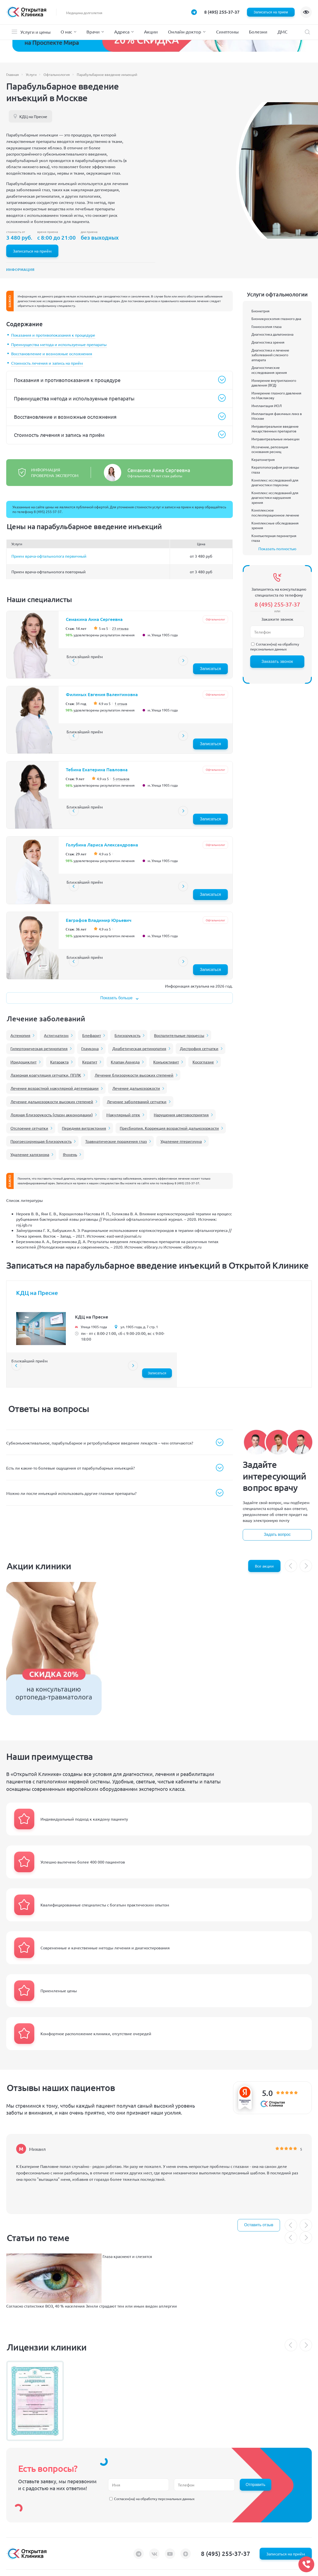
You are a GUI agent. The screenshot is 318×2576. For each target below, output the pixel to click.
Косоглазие (203, 1061)
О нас (66, 31)
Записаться (210, 669)
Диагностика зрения (267, 342)
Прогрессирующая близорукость (41, 1141)
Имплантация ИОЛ (266, 405)
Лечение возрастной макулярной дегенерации (54, 1088)
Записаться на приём (32, 250)
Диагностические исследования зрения (269, 370)
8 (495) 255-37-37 (221, 12)
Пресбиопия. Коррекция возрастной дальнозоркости (169, 1128)
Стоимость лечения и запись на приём (47, 362)
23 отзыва (120, 628)
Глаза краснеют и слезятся (127, 2256)
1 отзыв (121, 703)
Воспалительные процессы (179, 1035)
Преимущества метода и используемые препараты (59, 344)
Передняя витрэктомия (84, 1128)
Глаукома (90, 1048)
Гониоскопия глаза (266, 326)
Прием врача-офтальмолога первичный (48, 555)
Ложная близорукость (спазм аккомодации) (51, 1114)
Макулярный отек (123, 1114)
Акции (151, 31)
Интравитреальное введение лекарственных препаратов (275, 428)
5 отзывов (121, 778)
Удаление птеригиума (181, 1141)
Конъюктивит (166, 1061)
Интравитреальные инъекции (275, 439)
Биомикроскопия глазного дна (276, 318)
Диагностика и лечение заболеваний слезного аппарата (270, 355)
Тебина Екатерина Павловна (97, 769)
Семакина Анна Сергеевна (158, 470)
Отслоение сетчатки (29, 1128)
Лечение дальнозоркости (136, 1088)
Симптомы (227, 31)
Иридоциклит (23, 1061)
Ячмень (70, 1154)
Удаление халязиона (29, 1154)
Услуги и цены (35, 31)
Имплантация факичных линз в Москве (276, 416)
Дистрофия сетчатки (199, 1048)
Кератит (89, 1061)
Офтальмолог (215, 619)
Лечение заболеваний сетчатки (136, 1101)
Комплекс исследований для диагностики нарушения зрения (274, 497)
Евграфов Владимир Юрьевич (98, 920)
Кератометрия (263, 459)
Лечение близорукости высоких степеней (134, 1074)
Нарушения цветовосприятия (181, 1114)
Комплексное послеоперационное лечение (275, 512)
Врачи (93, 31)
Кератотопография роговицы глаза (275, 469)
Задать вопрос (277, 1534)
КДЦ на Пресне (33, 116)
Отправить (255, 2484)
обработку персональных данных (274, 646)
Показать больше (116, 998)
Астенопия (20, 1035)
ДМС (282, 31)
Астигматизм (56, 1035)
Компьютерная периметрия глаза (273, 538)
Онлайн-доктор (184, 31)
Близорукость (127, 1035)
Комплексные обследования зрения (275, 525)
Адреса (121, 31)
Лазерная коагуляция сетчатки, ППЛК (45, 1074)
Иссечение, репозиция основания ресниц (269, 449)
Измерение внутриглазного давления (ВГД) (273, 382)
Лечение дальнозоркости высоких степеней (51, 1101)
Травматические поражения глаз (116, 1141)
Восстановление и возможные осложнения (51, 353)
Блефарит (91, 1035)
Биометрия (260, 311)
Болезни (258, 31)
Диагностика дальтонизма (272, 334)
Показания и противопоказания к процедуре (53, 334)
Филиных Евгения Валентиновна (102, 694)
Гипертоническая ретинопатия (39, 1048)
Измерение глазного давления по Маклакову (276, 395)
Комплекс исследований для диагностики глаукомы (274, 482)
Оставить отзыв (258, 2225)
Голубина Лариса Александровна (102, 844)
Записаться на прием (271, 12)
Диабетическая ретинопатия (139, 1048)
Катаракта (59, 1061)
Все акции (264, 1565)
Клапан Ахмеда (125, 1061)
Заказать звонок (277, 661)
